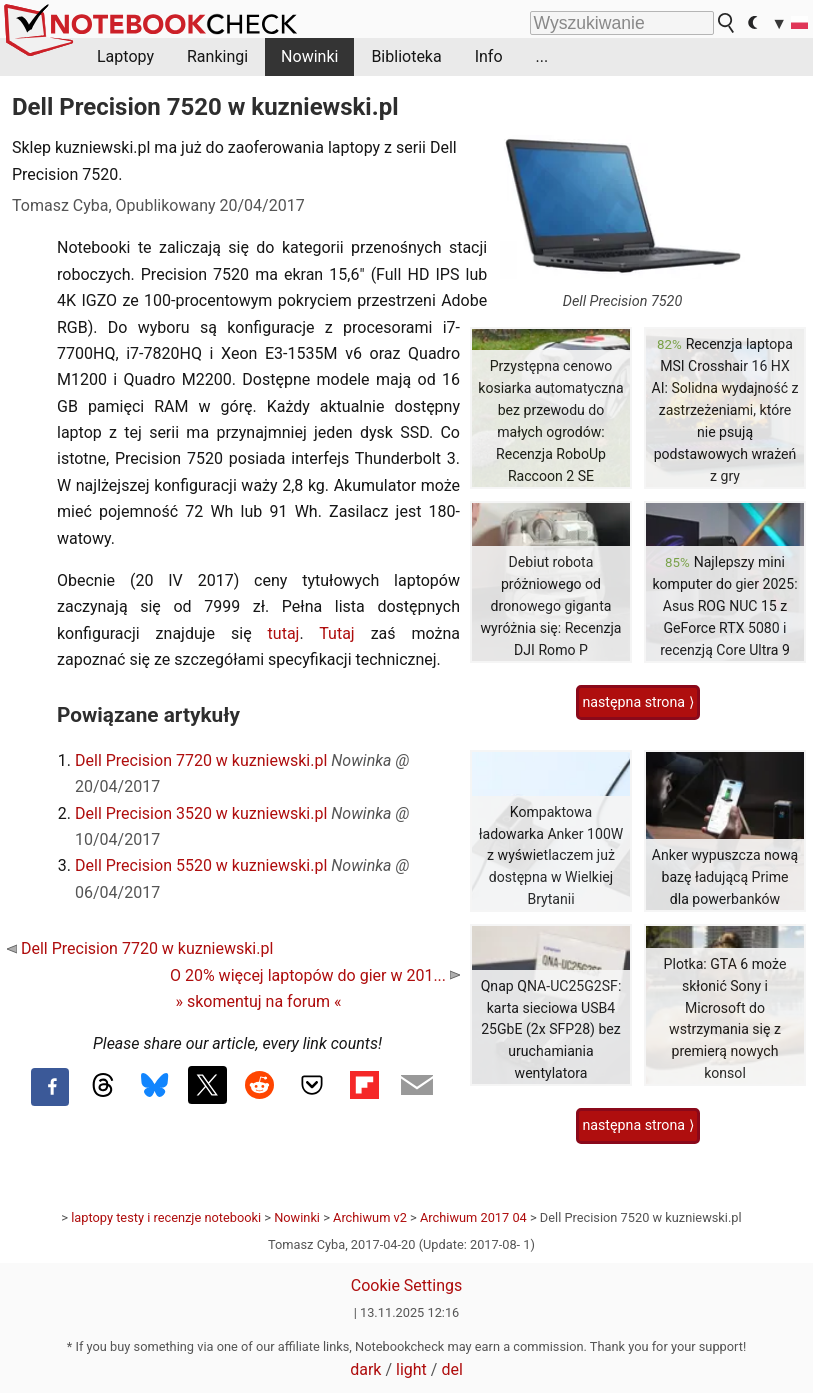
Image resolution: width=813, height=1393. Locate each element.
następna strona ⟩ (637, 702)
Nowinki (309, 56)
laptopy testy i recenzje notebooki (166, 1217)
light (411, 1369)
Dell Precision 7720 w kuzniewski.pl (201, 760)
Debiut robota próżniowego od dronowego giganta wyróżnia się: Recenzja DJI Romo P (551, 606)
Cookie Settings (407, 1285)
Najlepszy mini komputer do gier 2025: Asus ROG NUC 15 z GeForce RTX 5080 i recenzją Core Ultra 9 (724, 606)
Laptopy (125, 56)
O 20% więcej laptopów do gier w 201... (315, 975)
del (451, 1369)
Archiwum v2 (370, 1217)
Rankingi (217, 56)
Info (489, 56)
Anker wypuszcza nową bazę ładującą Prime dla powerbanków (725, 877)
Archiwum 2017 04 (473, 1217)
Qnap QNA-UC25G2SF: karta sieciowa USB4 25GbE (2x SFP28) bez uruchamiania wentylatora (551, 1030)
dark (365, 1369)
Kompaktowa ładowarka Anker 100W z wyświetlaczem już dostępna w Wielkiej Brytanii (551, 856)
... (542, 56)
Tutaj (336, 633)
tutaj (284, 633)
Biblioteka (406, 56)
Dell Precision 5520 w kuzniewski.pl (201, 865)
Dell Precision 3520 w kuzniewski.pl (201, 813)
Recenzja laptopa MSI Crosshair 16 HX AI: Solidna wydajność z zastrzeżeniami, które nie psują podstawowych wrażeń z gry (724, 409)
